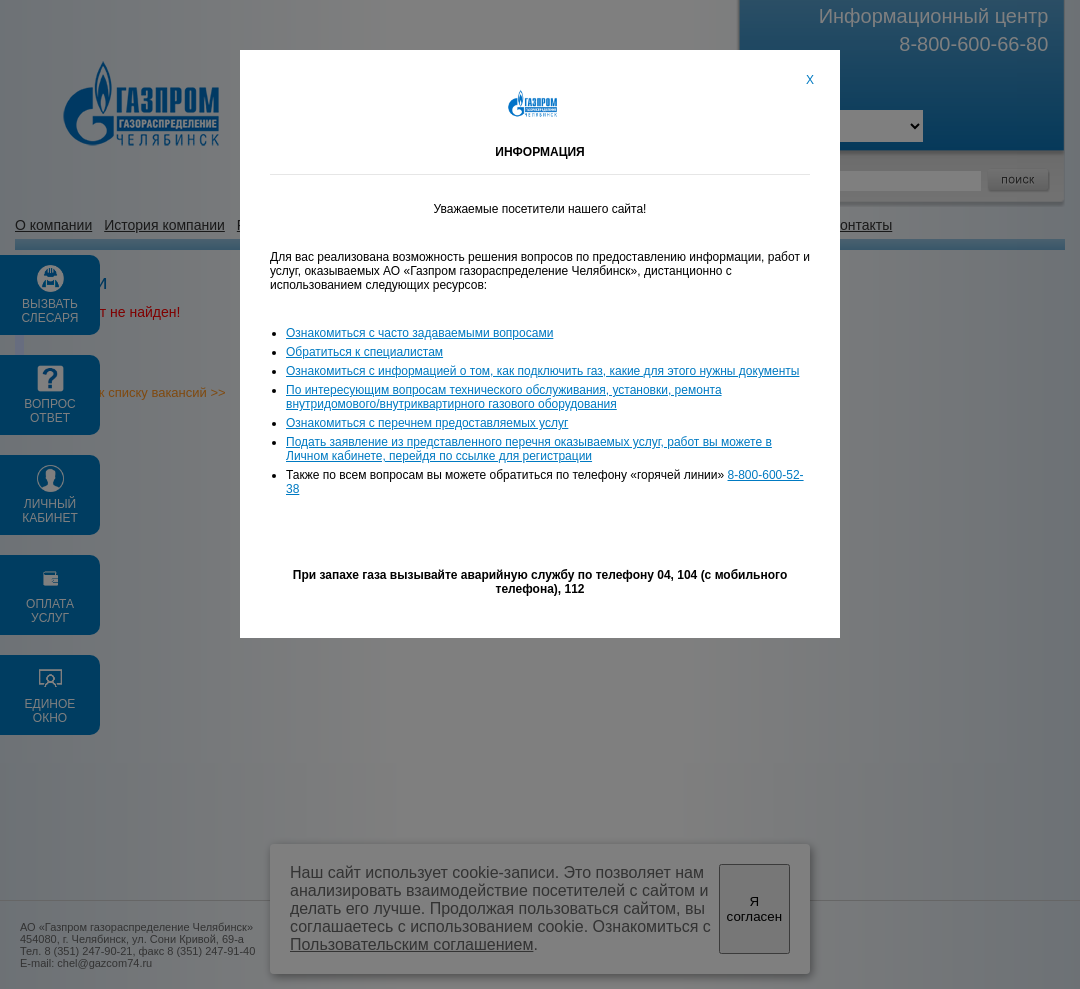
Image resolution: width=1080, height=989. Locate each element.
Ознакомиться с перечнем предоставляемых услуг (427, 423)
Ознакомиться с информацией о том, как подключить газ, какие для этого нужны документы (542, 371)
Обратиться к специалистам (364, 352)
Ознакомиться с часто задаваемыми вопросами (419, 333)
